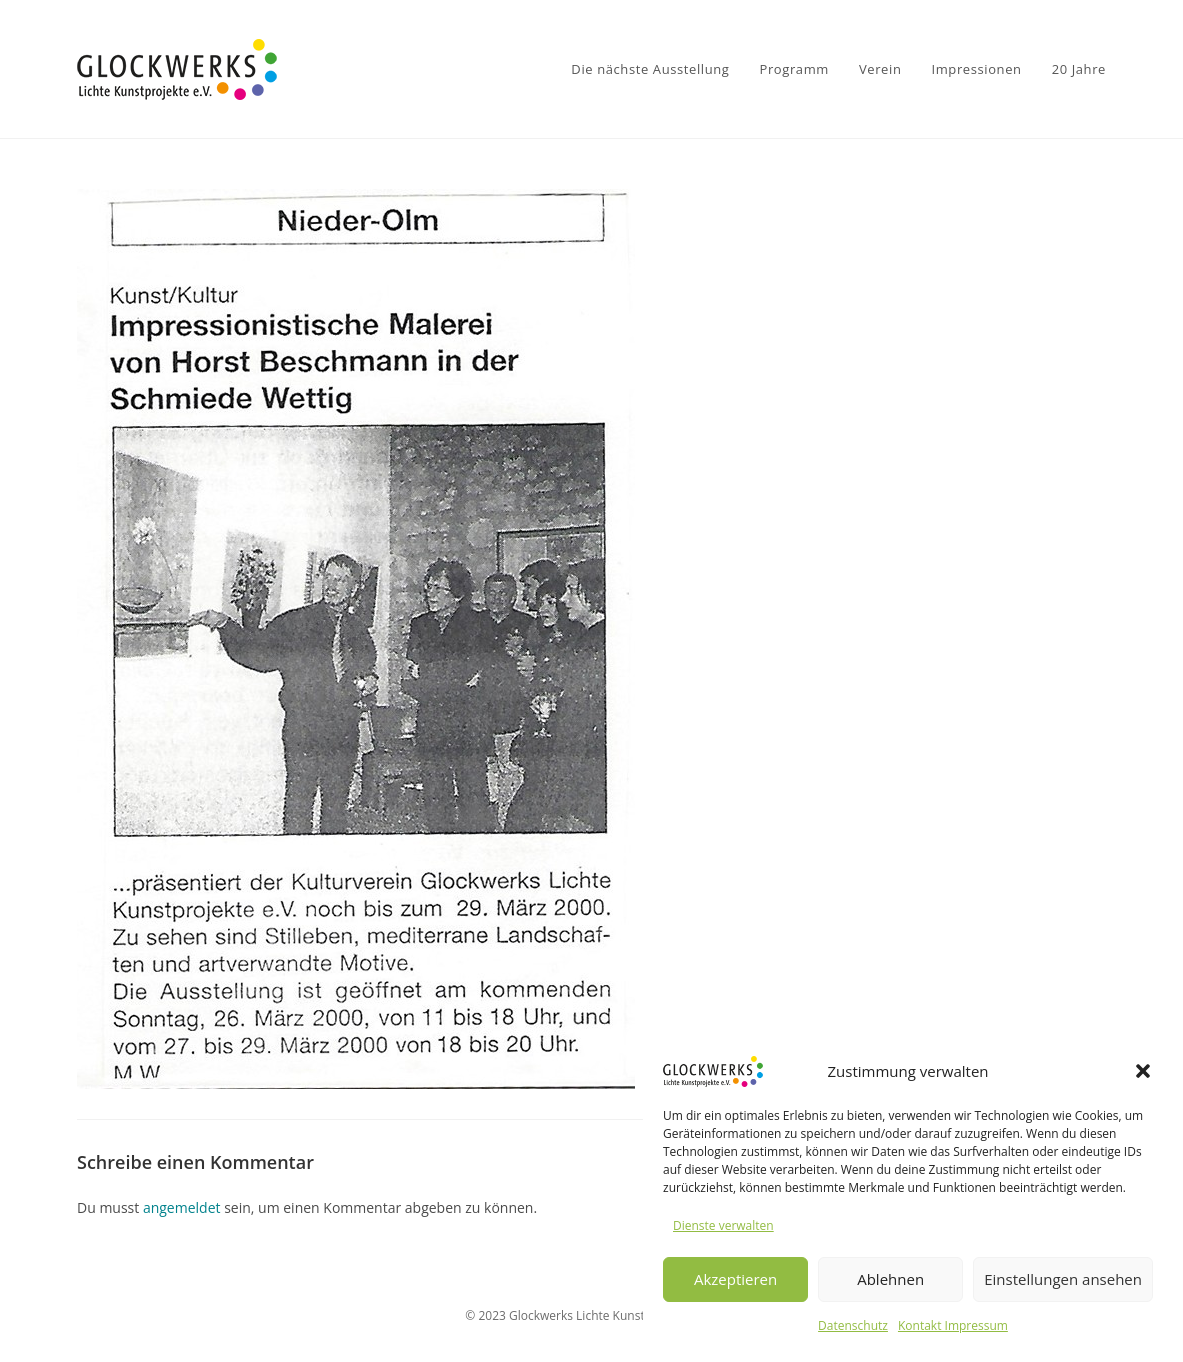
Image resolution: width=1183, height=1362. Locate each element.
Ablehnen (890, 1279)
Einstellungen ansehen (1063, 1279)
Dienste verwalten (723, 1225)
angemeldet (182, 1207)
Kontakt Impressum (953, 1325)
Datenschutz (853, 1325)
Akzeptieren (735, 1279)
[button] (1143, 1071)
